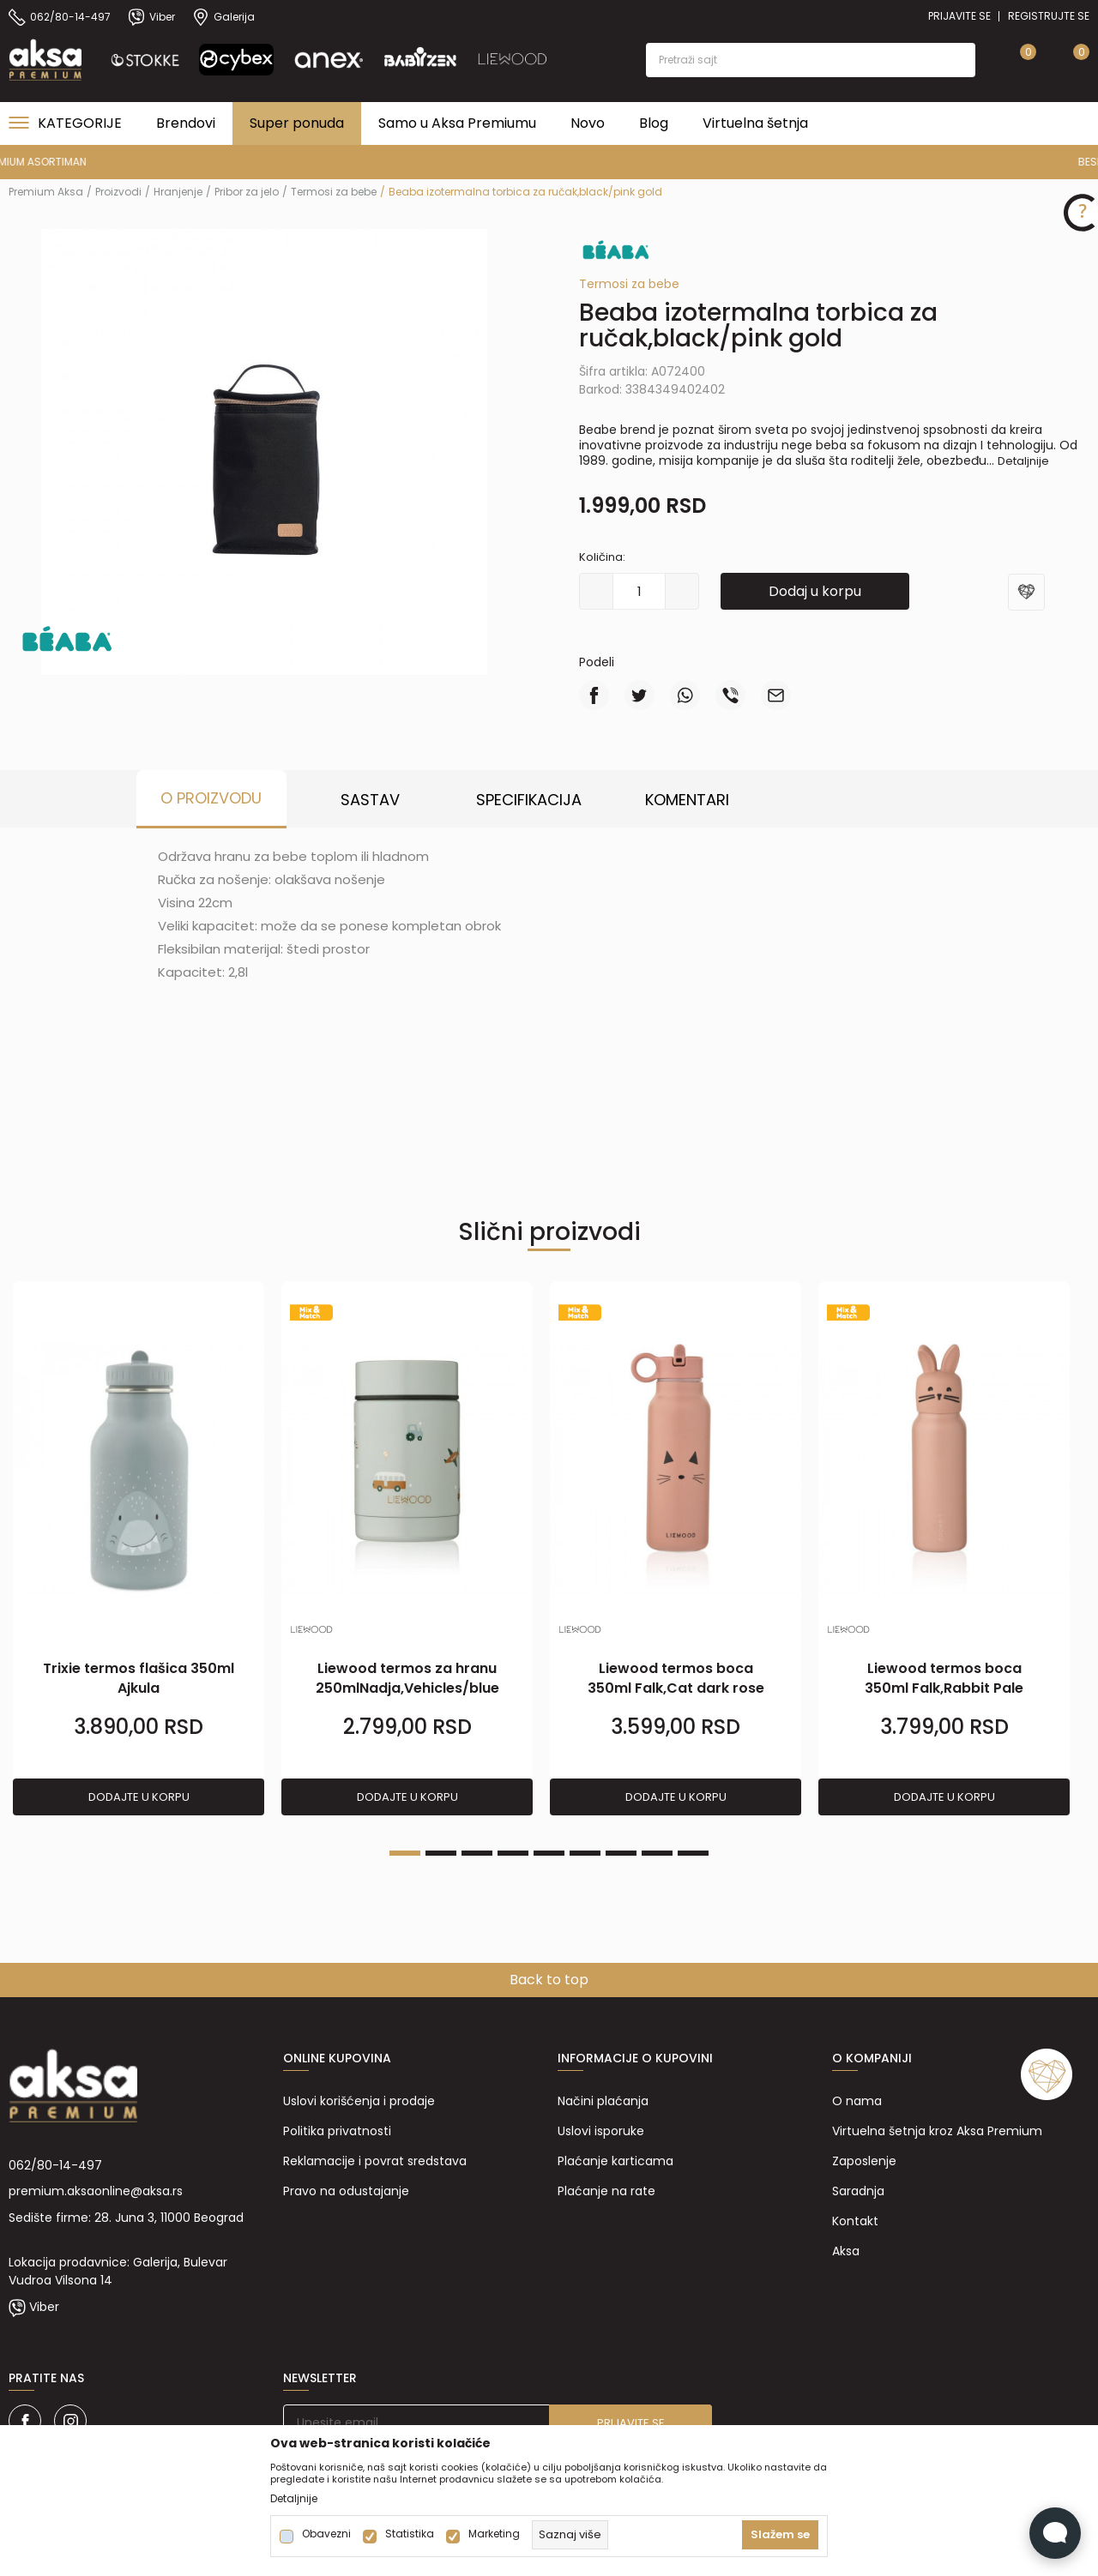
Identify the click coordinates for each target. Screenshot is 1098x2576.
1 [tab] (404, 1853)
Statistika (409, 2534)
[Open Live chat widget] (1055, 2533)
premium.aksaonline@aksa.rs (96, 2191)
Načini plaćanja (603, 2101)
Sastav (370, 799)
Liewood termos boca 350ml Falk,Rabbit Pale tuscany (944, 1688)
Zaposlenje (864, 2161)
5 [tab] (549, 1853)
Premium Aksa (46, 191)
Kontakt (855, 2221)
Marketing (494, 2534)
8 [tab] (657, 1853)
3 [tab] (477, 1853)
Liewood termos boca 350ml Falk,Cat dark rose (676, 1678)
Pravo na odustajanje (346, 2191)
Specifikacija (529, 799)
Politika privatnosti (337, 2131)
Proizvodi (118, 191)
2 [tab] (440, 1853)
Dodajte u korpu (139, 1797)
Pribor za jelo (246, 191)
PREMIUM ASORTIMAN (547, 161)
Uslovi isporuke (601, 2131)
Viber (44, 2306)
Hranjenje (178, 191)
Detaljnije (1023, 461)
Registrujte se (1048, 16)
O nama (857, 2101)
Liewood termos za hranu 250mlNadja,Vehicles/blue (407, 1678)
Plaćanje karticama (615, 2161)
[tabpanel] (138, 1549)
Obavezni (326, 2534)
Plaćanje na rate (606, 2191)
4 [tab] (513, 1853)
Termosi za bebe (334, 191)
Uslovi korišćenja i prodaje (359, 2101)
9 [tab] (693, 1853)
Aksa (846, 2251)
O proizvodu (211, 798)
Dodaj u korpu (815, 591)
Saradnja (858, 2191)
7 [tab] (621, 1853)
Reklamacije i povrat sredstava (375, 2161)
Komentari (687, 799)
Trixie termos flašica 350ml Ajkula (138, 1678)
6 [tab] (585, 1853)
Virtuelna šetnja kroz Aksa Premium (937, 2131)
